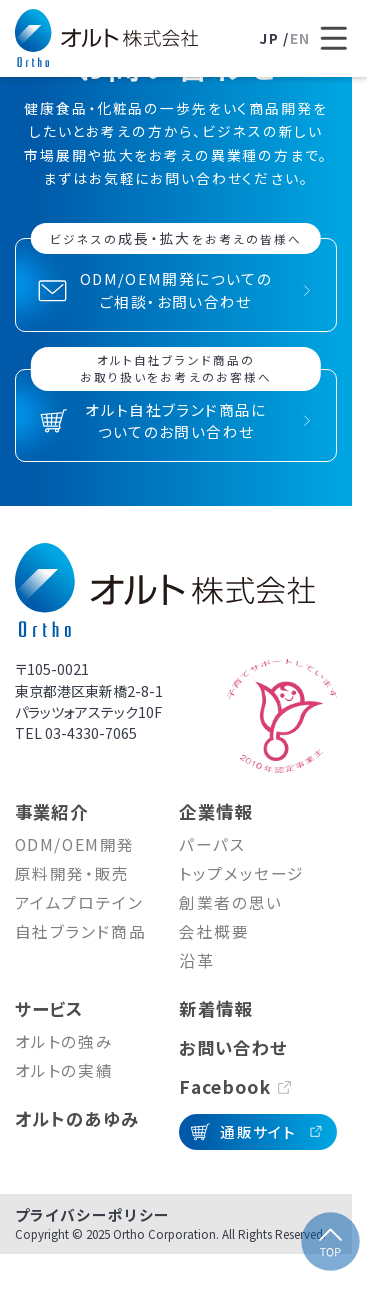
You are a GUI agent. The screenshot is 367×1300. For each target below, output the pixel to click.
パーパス (212, 844)
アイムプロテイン (79, 902)
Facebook (225, 1086)
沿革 (196, 960)
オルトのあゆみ (77, 1118)
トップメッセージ (242, 873)
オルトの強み (64, 1041)
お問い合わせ (233, 1047)
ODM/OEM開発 (75, 844)
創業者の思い (230, 902)
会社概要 (214, 931)
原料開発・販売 (72, 873)
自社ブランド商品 (81, 931)
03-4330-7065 (91, 733)
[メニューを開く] (334, 38)
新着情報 (216, 1008)
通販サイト (258, 1131)
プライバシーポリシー (93, 1214)
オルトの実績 (64, 1070)
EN (300, 38)
